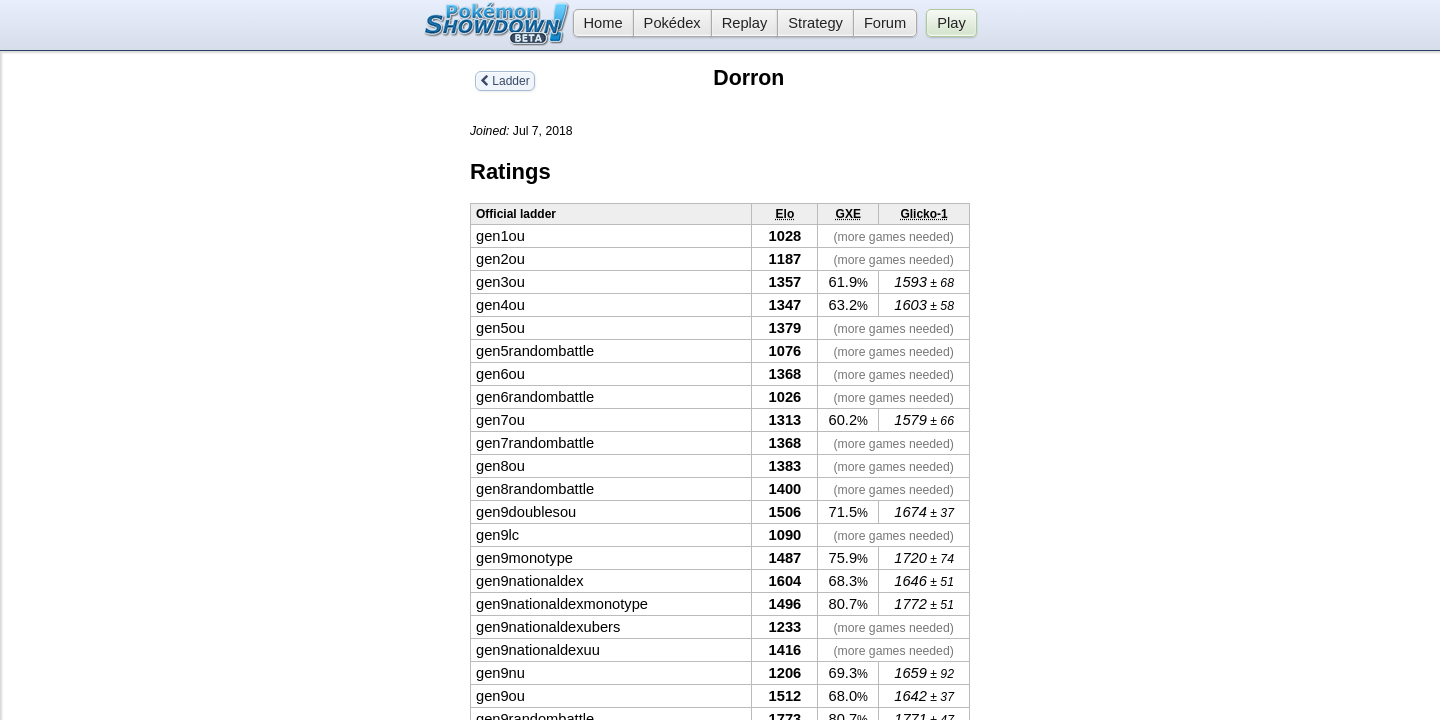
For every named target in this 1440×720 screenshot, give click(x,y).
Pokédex (672, 23)
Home (598, 23)
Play (951, 23)
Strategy (815, 23)
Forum (885, 23)
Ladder (505, 81)
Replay (745, 23)
